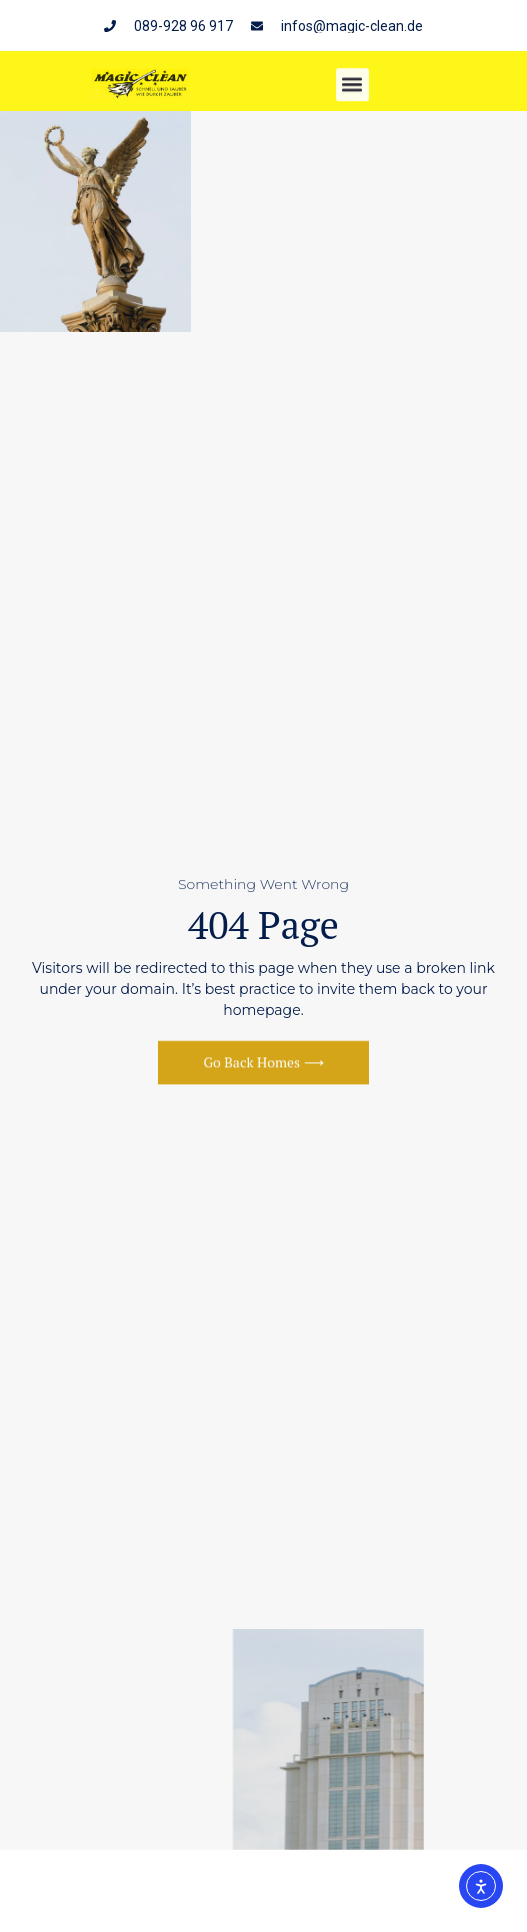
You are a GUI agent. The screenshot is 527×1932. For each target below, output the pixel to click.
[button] (352, 86)
